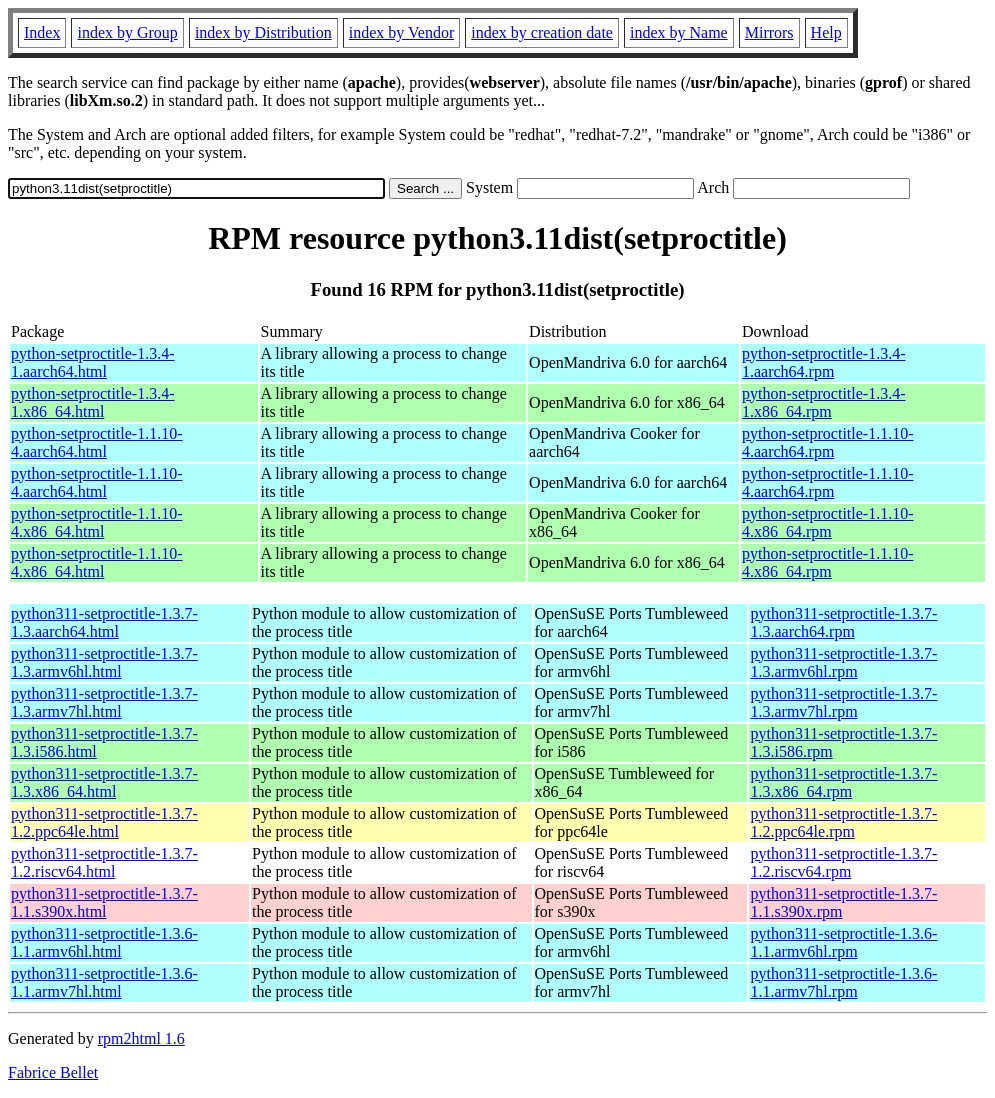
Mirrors (769, 32)
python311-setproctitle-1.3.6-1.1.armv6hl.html (104, 942)
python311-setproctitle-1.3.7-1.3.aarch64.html (104, 622)
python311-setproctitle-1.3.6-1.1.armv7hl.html (104, 982)
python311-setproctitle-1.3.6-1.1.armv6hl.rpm (843, 942)
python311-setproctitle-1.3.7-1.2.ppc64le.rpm (843, 822)
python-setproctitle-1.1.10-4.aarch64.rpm (828, 442)
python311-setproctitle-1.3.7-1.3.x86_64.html (104, 782)
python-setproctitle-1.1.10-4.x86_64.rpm (828, 522)
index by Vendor (401, 32)
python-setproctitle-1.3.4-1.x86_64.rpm (824, 402)
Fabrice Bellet (53, 1072)
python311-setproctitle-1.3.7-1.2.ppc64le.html (104, 822)
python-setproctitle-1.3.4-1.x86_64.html (93, 402)
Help (826, 32)
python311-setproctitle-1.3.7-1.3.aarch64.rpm (843, 622)
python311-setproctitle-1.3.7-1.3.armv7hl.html (104, 702)
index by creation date (542, 32)
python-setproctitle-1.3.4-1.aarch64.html (93, 362)
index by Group (127, 32)
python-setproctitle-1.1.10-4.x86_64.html (97, 522)
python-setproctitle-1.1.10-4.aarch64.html (97, 442)
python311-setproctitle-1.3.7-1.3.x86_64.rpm (843, 782)
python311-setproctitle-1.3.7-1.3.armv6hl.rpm (843, 662)
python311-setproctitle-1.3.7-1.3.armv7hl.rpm (843, 702)
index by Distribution (263, 32)
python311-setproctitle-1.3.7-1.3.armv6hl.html (104, 662)
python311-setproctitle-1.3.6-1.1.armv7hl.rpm (843, 982)
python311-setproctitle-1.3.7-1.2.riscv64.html (104, 862)
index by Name (679, 32)
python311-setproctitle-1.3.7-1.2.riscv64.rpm (843, 862)
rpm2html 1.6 (141, 1038)
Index (42, 32)
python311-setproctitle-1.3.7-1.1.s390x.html (104, 902)
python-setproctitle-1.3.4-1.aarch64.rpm (824, 362)
